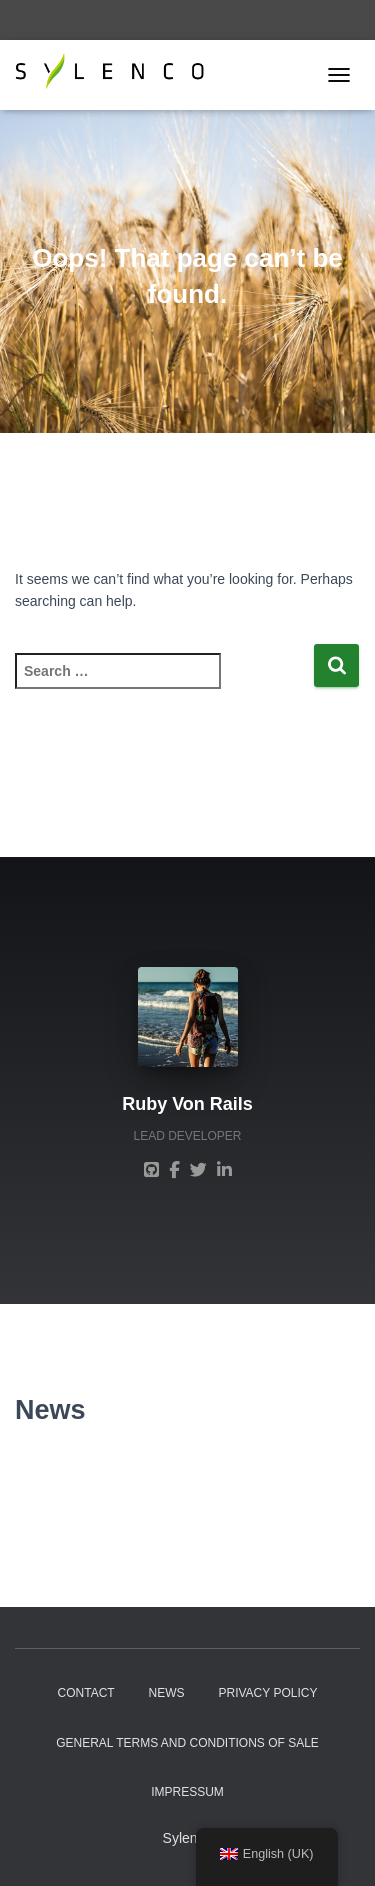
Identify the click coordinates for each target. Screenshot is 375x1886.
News (167, 1693)
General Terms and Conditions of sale (187, 1743)
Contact (86, 1693)
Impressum (187, 1792)
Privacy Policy (267, 1693)
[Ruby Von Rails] (151, 1169)
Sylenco (188, 1838)
